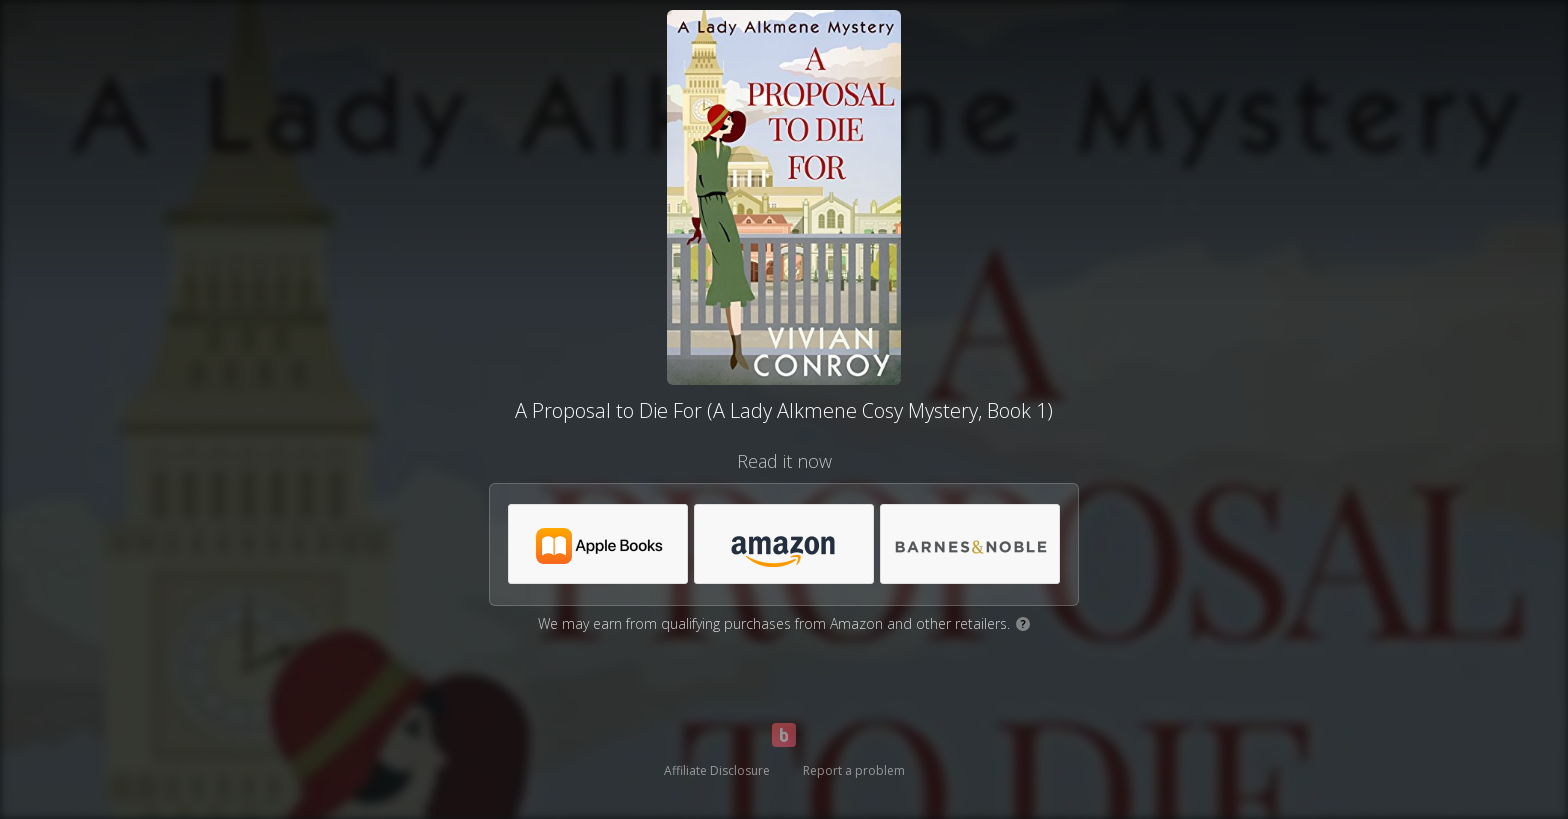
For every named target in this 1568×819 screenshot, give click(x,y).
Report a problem (854, 770)
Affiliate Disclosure (717, 770)
